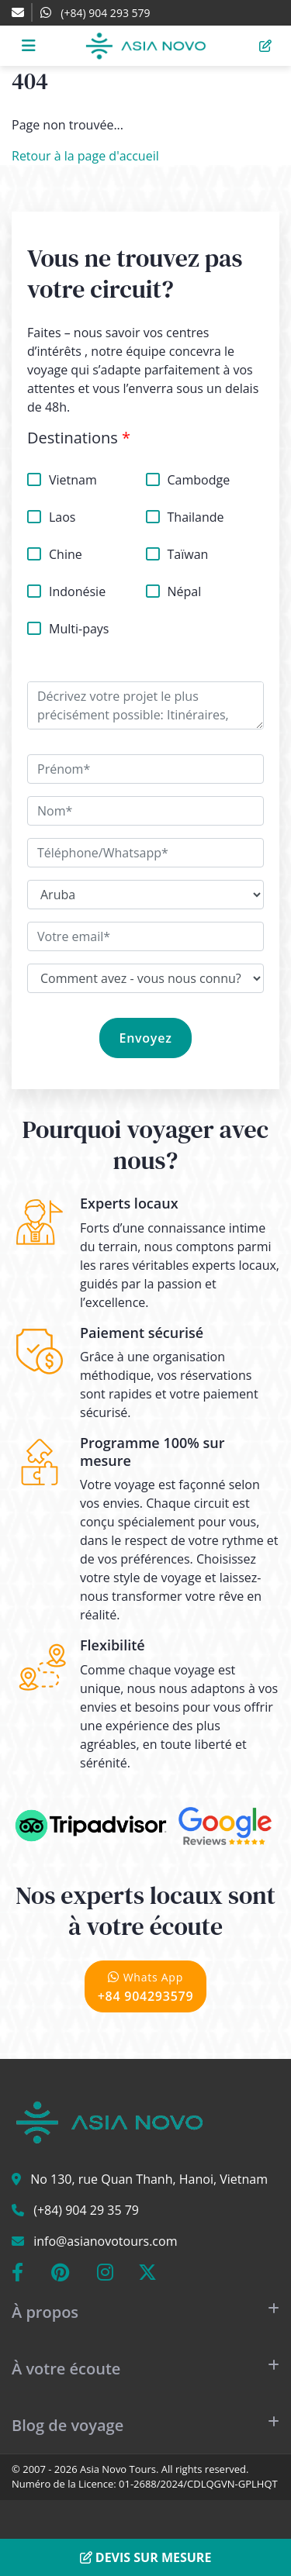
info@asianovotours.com (105, 2241)
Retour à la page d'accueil (85, 155)
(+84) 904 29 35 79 (86, 2210)
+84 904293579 (146, 1986)
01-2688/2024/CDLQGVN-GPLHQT (198, 2484)
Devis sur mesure (146, 2557)
